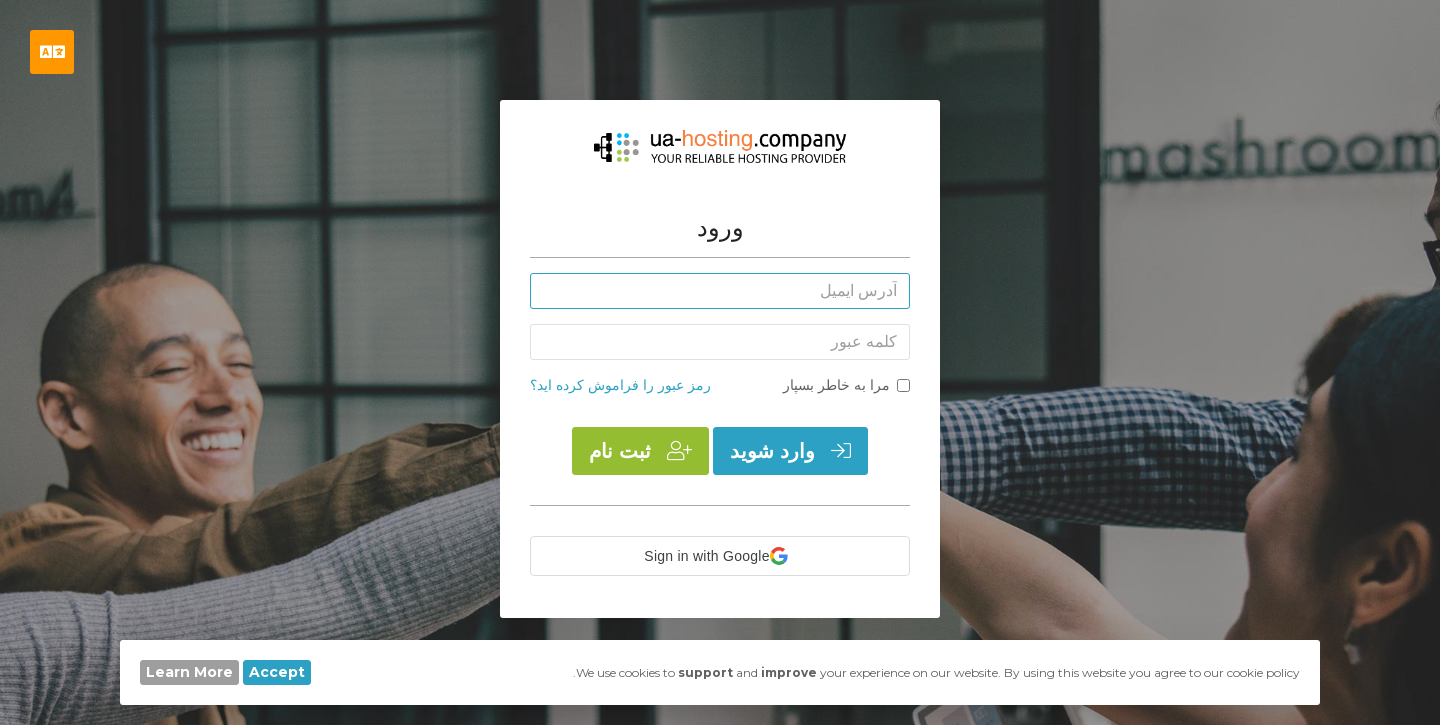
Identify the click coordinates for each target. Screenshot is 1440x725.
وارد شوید (790, 451)
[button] (720, 556)
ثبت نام (640, 451)
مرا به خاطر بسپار (846, 385)
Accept (277, 672)
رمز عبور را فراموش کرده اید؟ (620, 385)
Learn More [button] (189, 672)
